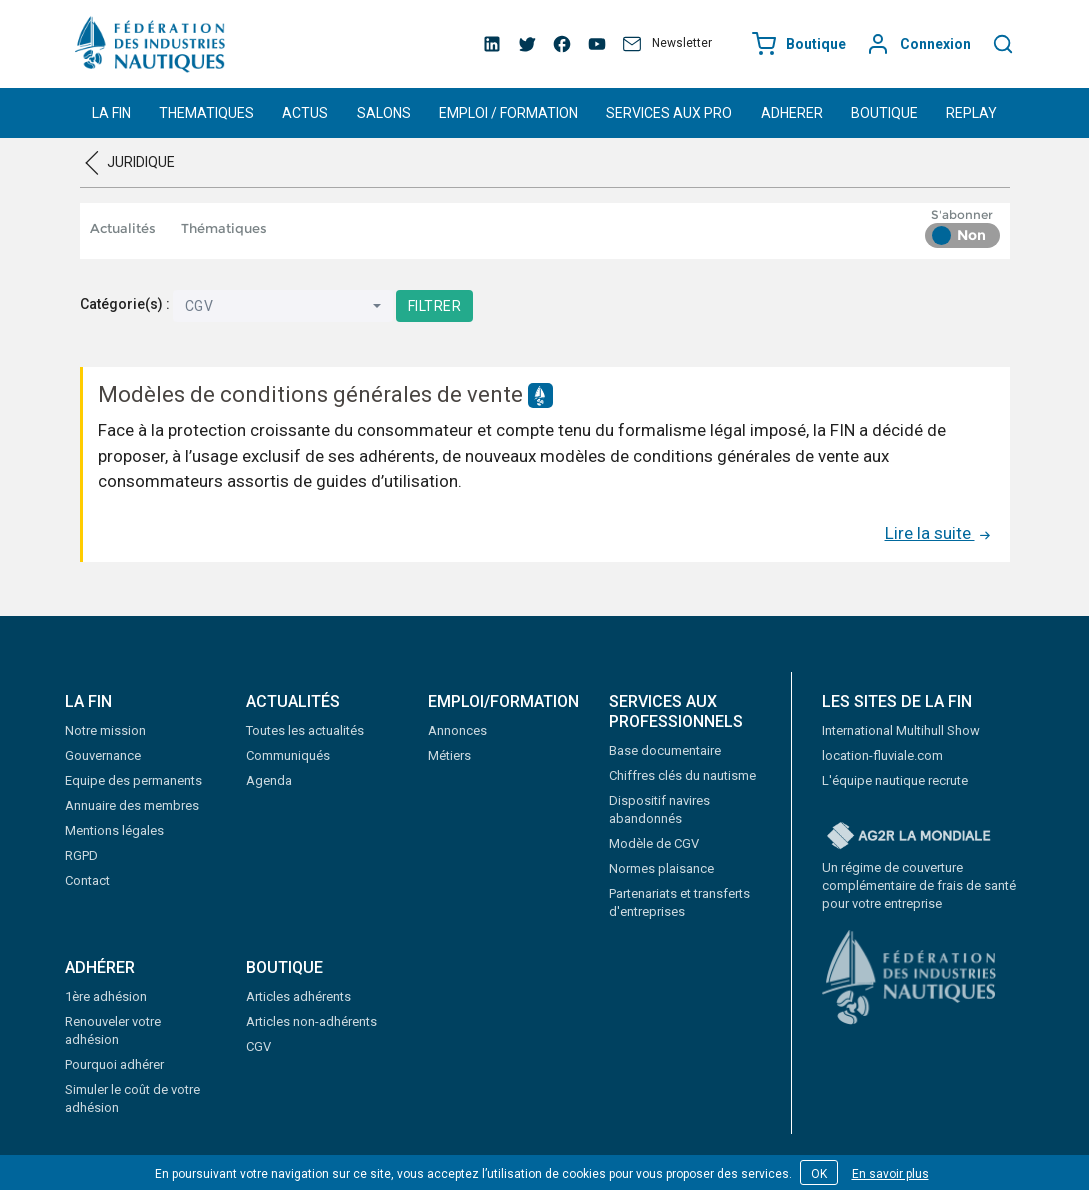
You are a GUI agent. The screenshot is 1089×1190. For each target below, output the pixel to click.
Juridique (141, 162)
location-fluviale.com (882, 755)
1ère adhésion (106, 996)
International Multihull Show (901, 730)
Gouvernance (103, 755)
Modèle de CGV (654, 843)
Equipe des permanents (133, 780)
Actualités (123, 228)
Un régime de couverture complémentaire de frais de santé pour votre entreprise (919, 885)
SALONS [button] (384, 113)
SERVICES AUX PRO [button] (669, 113)
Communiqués (288, 755)
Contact (87, 880)
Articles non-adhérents (311, 1021)
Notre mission (105, 730)
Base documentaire (665, 750)
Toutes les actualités (305, 730)
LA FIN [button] (111, 113)
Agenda (269, 780)
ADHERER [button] (792, 113)
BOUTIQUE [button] (884, 113)
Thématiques (224, 228)
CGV (258, 1046)
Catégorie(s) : (125, 304)
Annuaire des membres (132, 805)
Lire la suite (940, 533)
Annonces (457, 730)
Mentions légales (114, 830)
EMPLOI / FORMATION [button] (508, 113)
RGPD (81, 855)
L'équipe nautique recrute (895, 780)
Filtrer (435, 306)
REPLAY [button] (971, 113)
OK (819, 1174)
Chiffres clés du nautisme (682, 775)
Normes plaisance (661, 868)
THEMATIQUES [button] (206, 113)
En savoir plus (890, 1174)
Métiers (449, 755)
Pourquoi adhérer (114, 1064)
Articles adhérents (298, 996)
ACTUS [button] (305, 113)
